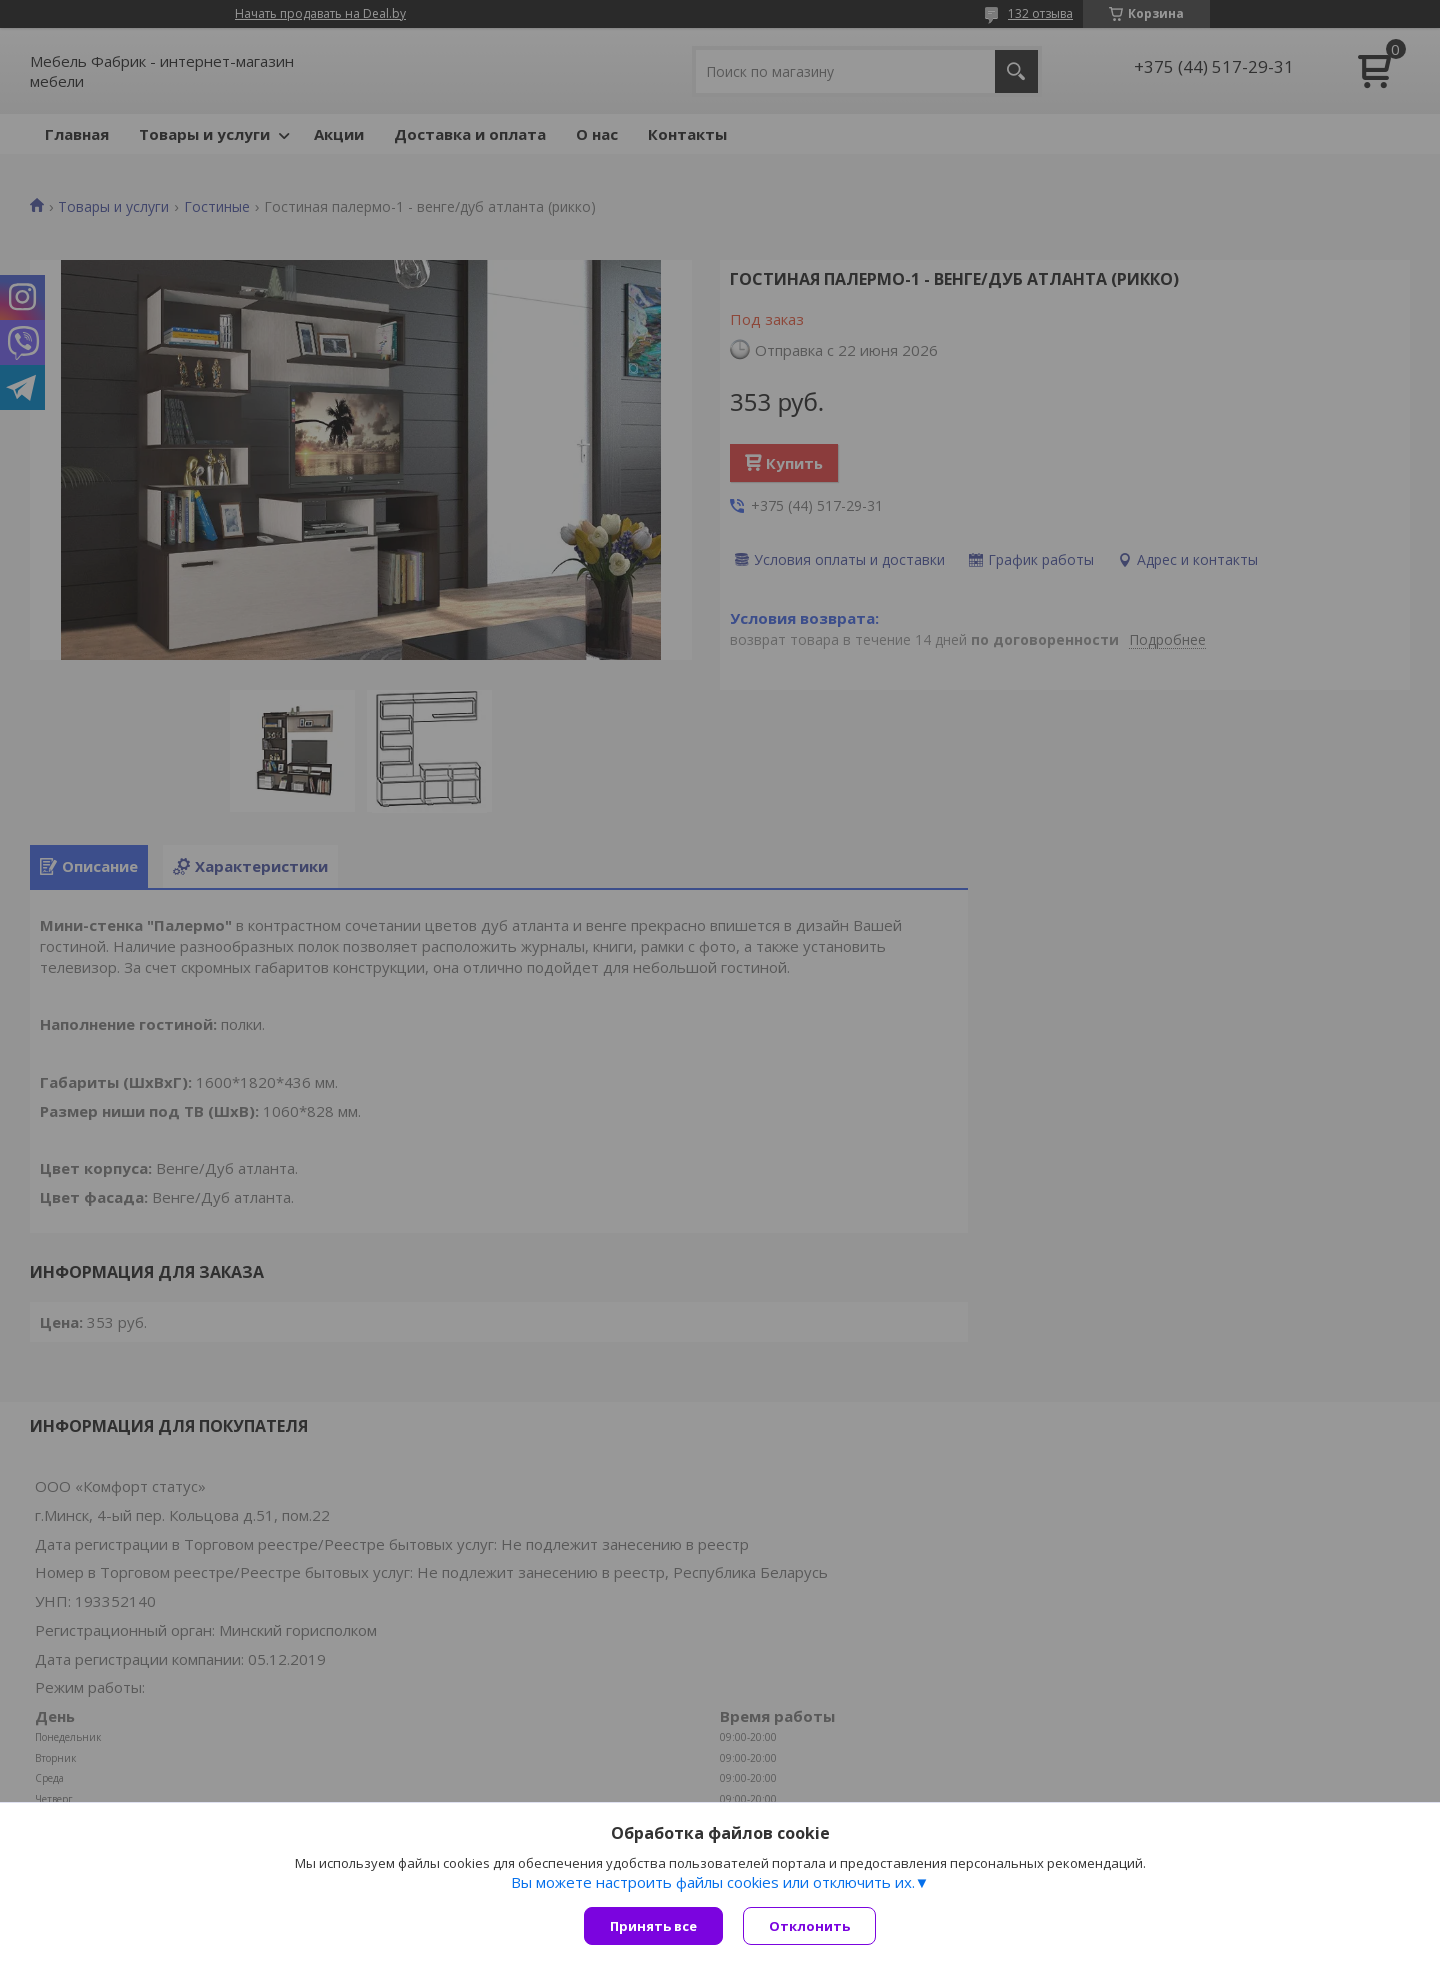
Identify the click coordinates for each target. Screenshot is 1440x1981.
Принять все (653, 1926)
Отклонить (809, 1926)
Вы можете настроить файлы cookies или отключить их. (713, 1882)
